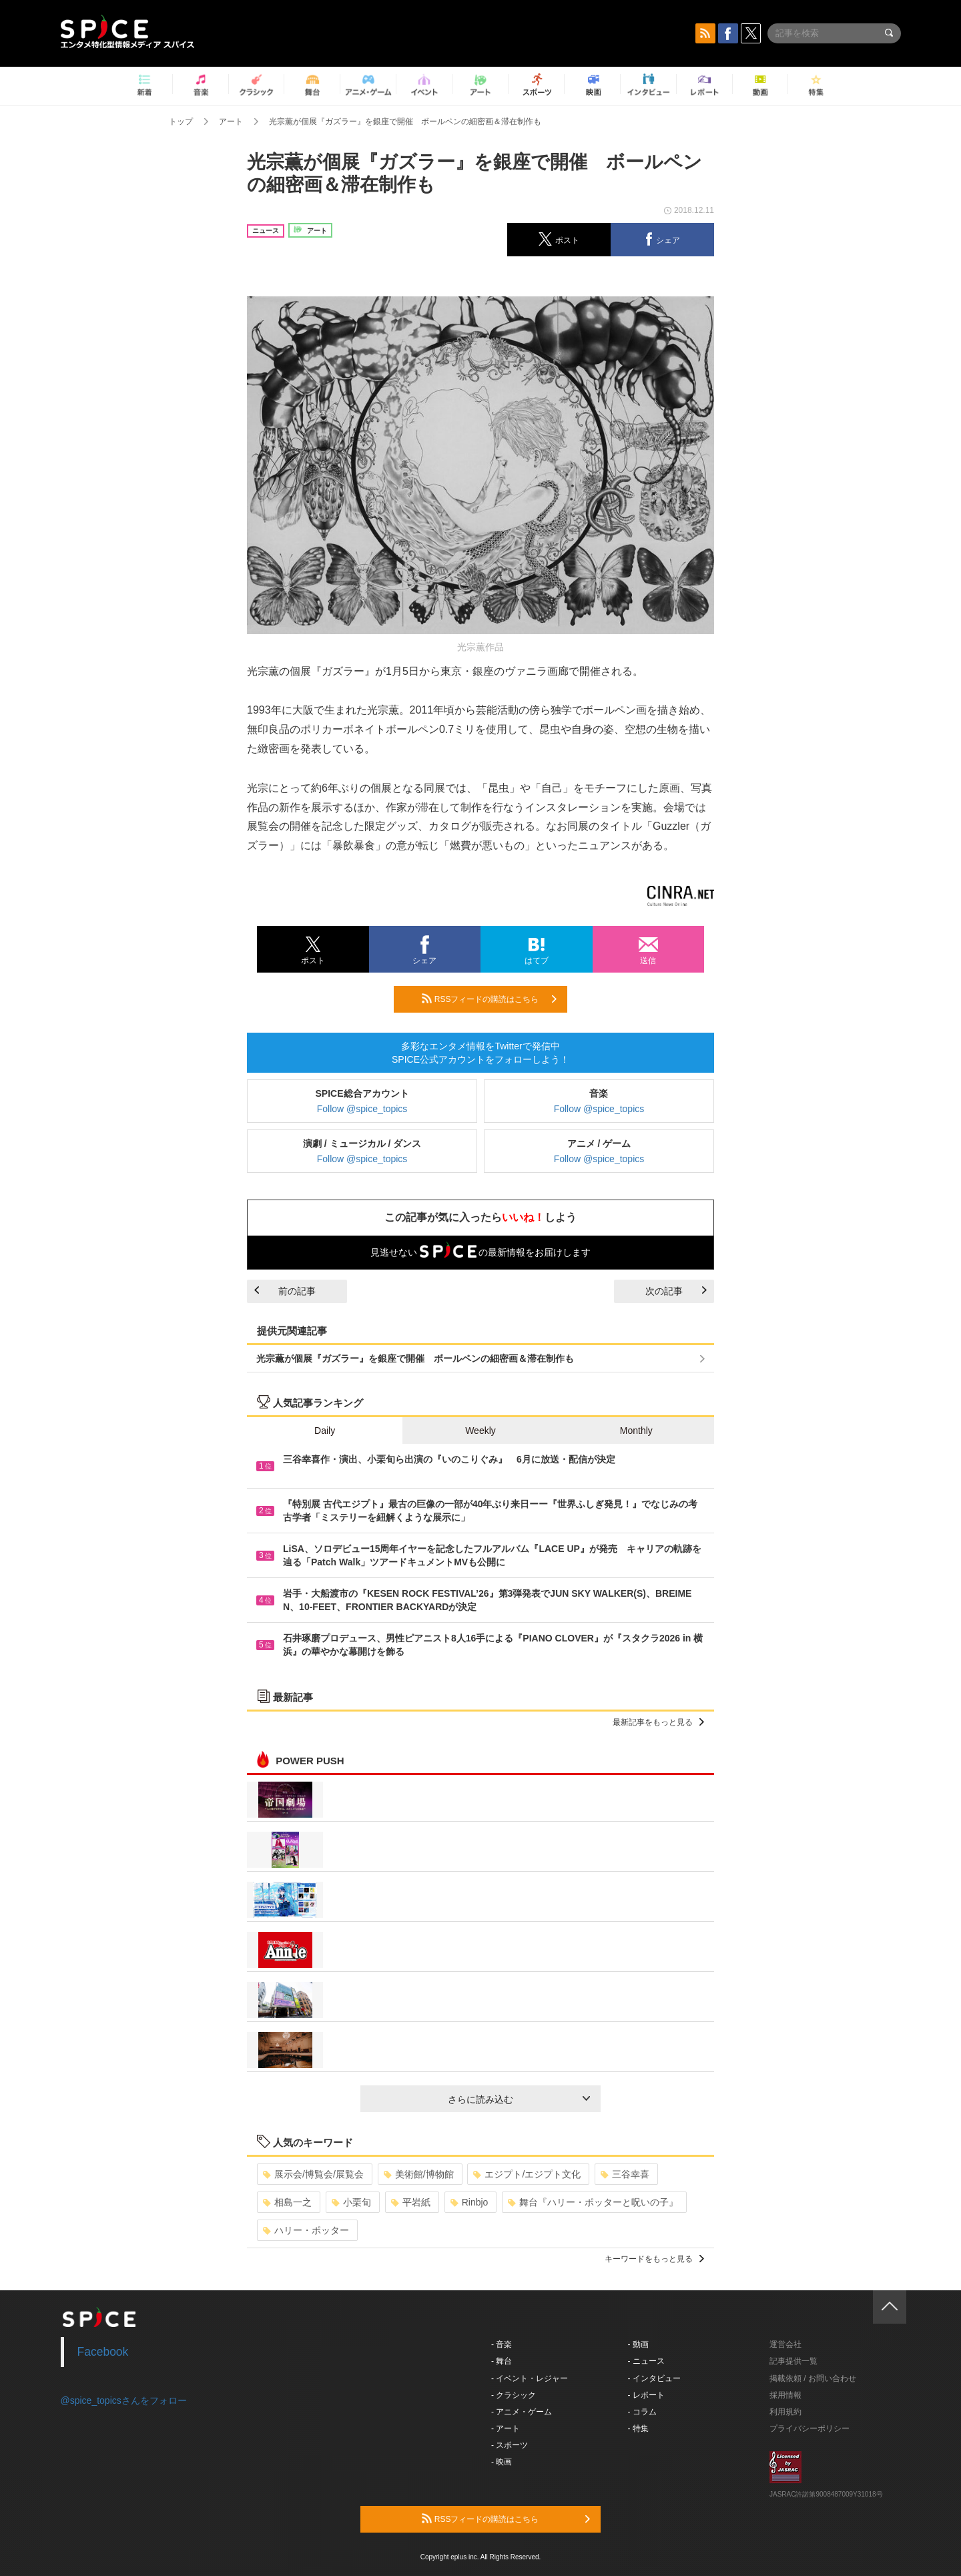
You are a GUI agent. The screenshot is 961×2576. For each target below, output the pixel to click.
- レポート (646, 2395)
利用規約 (785, 2411)
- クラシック (513, 2395)
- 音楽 (501, 2344)
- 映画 (501, 2462)
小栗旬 (351, 2202)
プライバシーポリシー (809, 2428)
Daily (324, 1430)
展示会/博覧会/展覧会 (313, 2174)
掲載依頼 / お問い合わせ (812, 2378)
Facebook (103, 2351)
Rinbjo (469, 2202)
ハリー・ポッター (306, 2230)
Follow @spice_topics (362, 1108)
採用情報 (785, 2395)
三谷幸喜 (625, 2174)
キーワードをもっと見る (654, 2259)
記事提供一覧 (793, 2361)
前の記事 (285, 1291)
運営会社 (785, 2344)
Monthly (636, 1430)
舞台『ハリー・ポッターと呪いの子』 (593, 2202)
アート (231, 121)
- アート (505, 2428)
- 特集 (638, 2428)
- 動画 (638, 2344)
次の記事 (676, 1291)
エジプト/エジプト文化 (527, 2174)
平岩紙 (410, 2202)
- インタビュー (654, 2378)
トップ (181, 121)
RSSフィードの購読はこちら (489, 998)
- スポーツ (509, 2445)
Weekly (480, 1430)
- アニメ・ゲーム (521, 2411)
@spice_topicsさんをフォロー (124, 2400)
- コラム (642, 2411)
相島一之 (287, 2202)
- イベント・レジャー (529, 2378)
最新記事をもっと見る (658, 1722)
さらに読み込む (519, 2099)
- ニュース (646, 2361)
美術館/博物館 (419, 2174)
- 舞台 (501, 2361)
